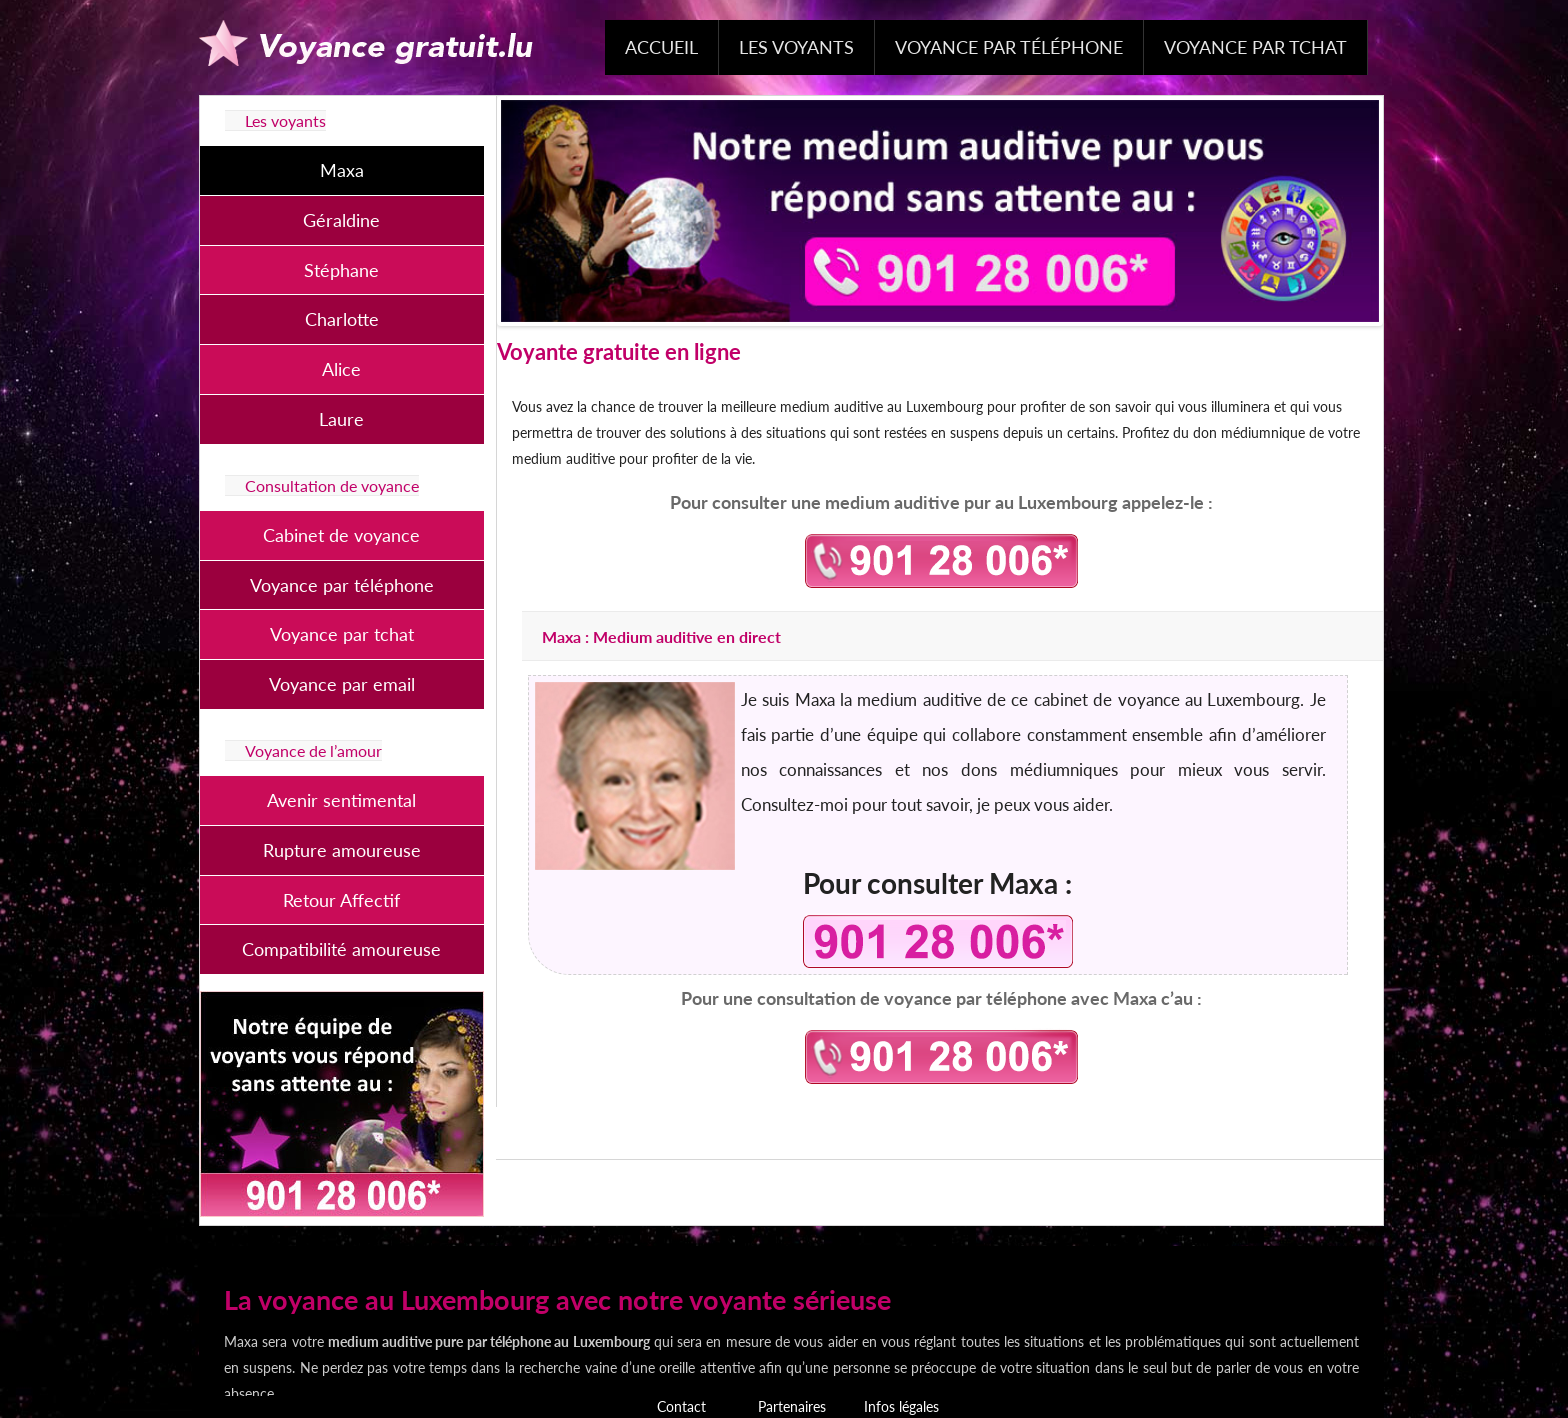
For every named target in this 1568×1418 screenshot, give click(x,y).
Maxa (342, 170)
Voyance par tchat (1255, 47)
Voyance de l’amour (313, 750)
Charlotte (342, 319)
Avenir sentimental (341, 800)
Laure (341, 419)
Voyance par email (342, 684)
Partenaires (792, 1406)
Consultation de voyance (332, 485)
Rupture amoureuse (342, 850)
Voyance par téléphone (1009, 47)
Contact (681, 1406)
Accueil (661, 47)
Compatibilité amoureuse (341, 949)
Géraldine (341, 220)
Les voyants (796, 47)
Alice (341, 369)
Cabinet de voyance (341, 535)
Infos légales (901, 1406)
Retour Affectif (341, 900)
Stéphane (341, 270)
